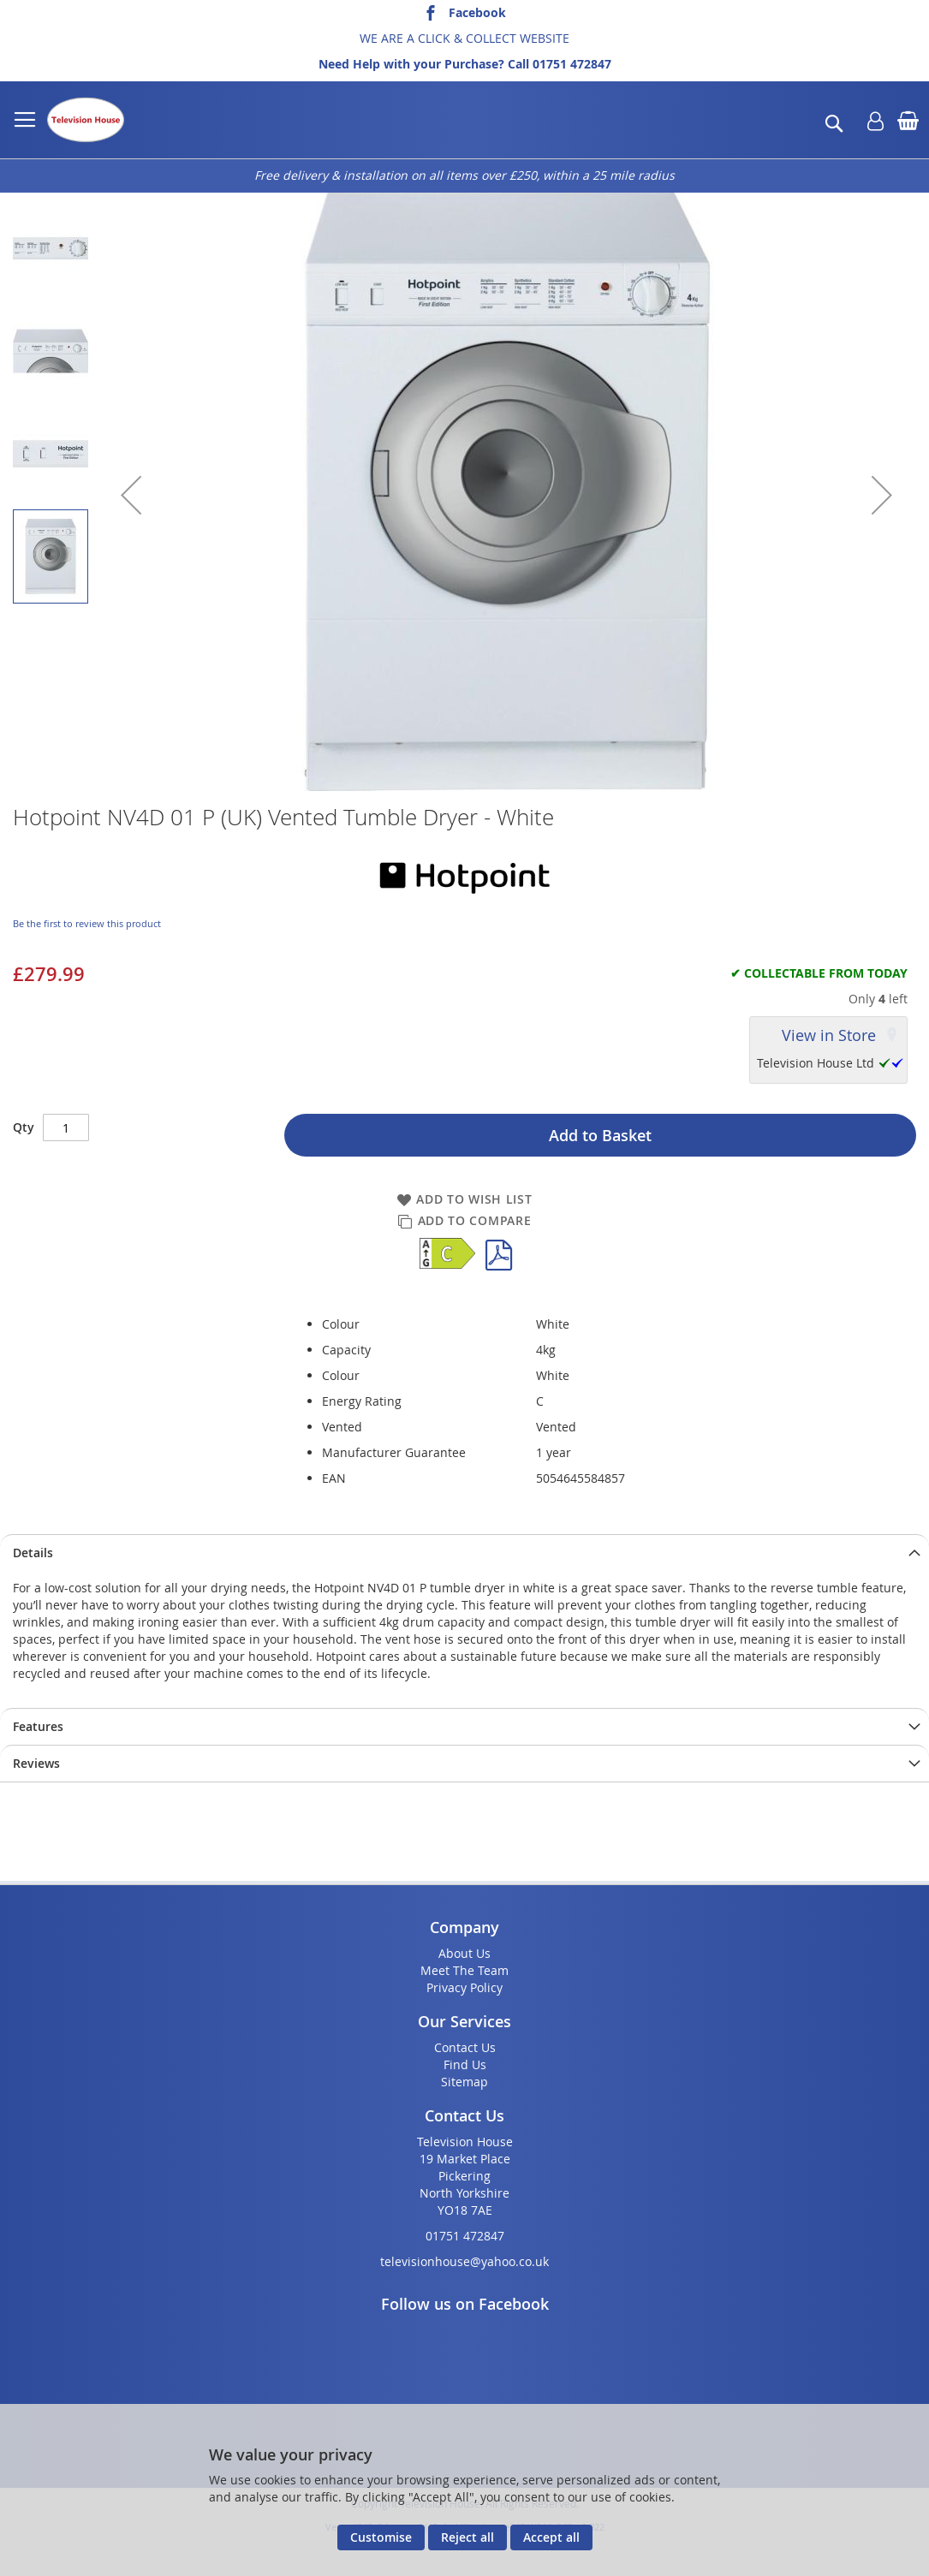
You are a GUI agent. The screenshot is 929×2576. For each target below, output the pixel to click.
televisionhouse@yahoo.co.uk (464, 2261)
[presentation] (464, 1552)
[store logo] (85, 120)
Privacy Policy (464, 1987)
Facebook (477, 12)
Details (33, 1552)
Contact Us (465, 2047)
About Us (464, 1953)
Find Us (465, 2064)
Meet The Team (464, 1970)
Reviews (36, 1763)
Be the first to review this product (87, 923)
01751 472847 (572, 64)
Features (38, 1726)
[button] (131, 495)
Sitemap (464, 2081)
